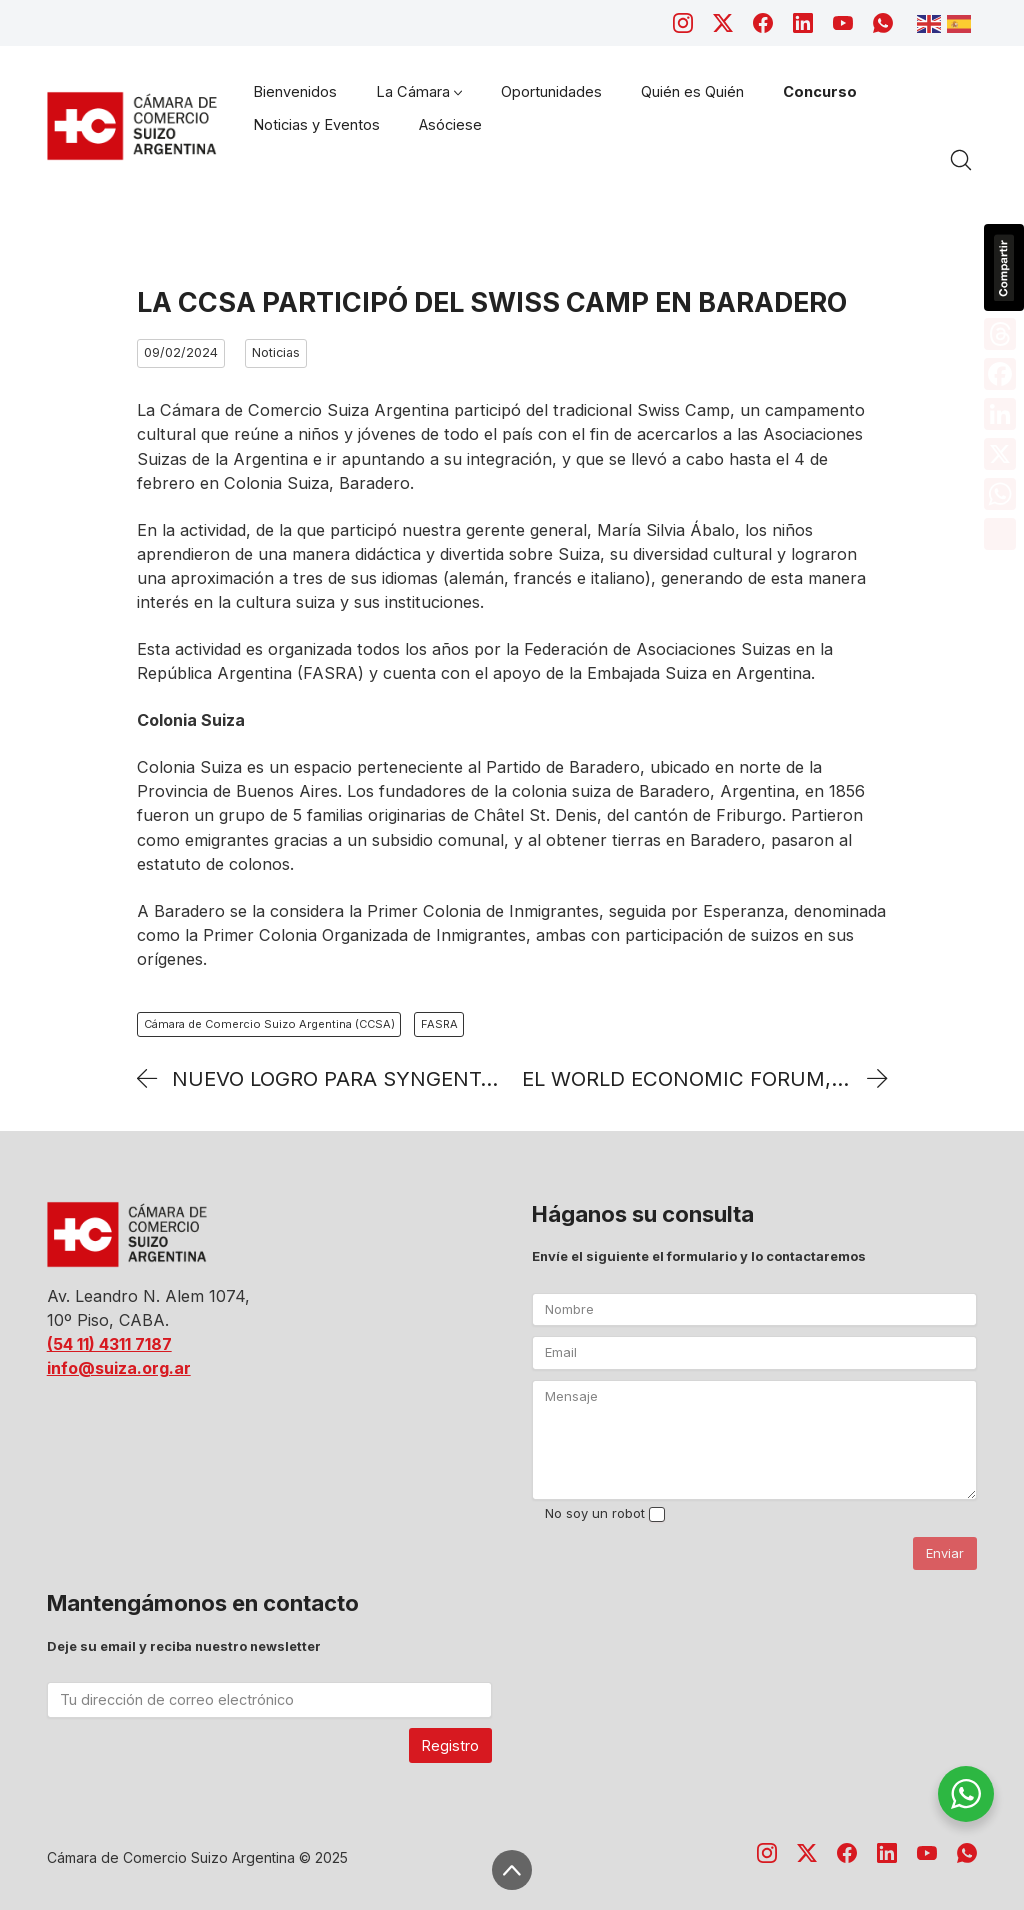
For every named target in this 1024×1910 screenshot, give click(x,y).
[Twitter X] (723, 23)
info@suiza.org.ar (119, 1368)
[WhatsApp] (883, 23)
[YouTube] (843, 23)
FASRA (439, 1024)
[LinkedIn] (803, 23)
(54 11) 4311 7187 (109, 1344)
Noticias (276, 352)
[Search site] (961, 160)
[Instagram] (683, 23)
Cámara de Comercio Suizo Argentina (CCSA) (269, 1024)
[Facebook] (763, 23)
